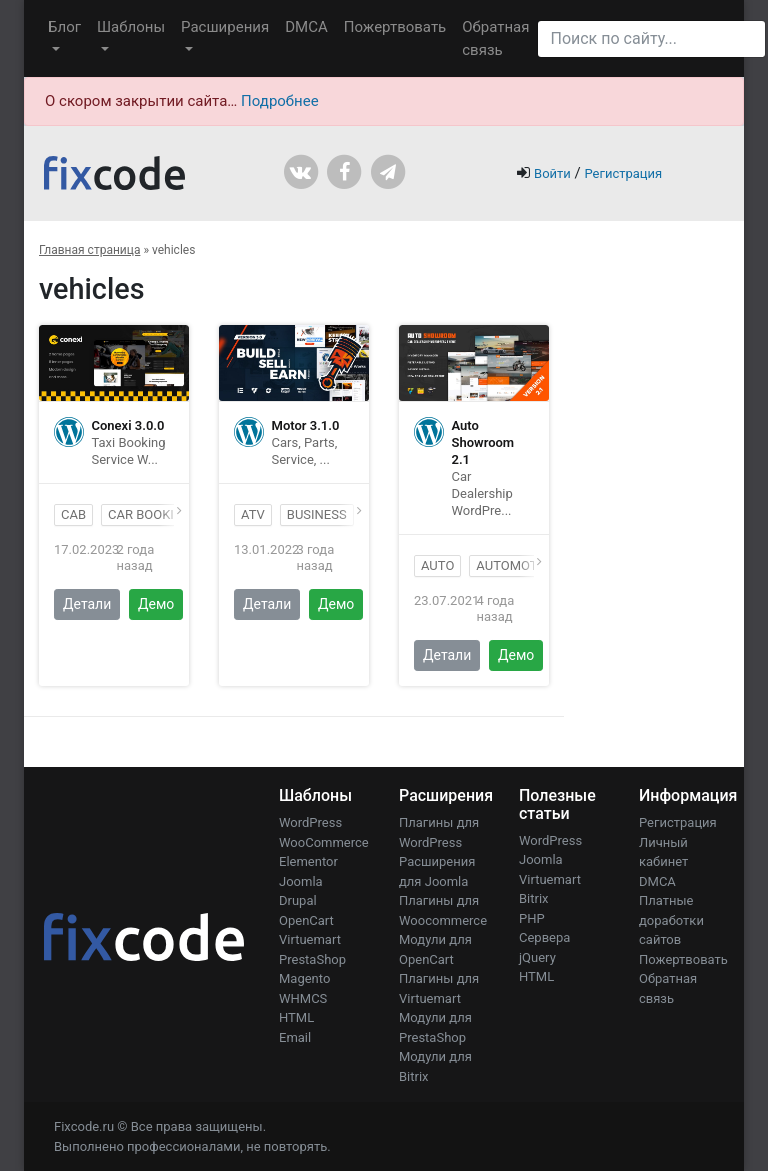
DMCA (306, 27)
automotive (516, 565)
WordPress (310, 822)
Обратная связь (495, 38)
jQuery (537, 957)
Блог (64, 27)
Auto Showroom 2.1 (483, 442)
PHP (532, 918)
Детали (87, 604)
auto (437, 565)
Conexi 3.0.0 (128, 425)
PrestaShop (312, 959)
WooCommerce (324, 842)
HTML (296, 1017)
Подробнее (280, 101)
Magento (304, 978)
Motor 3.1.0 (306, 425)
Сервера (544, 937)
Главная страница (89, 250)
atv (253, 514)
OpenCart (306, 920)
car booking (150, 514)
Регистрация (623, 173)
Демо (156, 604)
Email (295, 1037)
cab (73, 514)
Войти (552, 173)
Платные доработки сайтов (671, 920)
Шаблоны (131, 27)
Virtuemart (310, 939)
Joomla (301, 881)
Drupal (298, 900)
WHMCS (303, 998)
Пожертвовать (395, 27)
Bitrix (534, 898)
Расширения (225, 27)
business (317, 514)
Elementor (308, 861)
